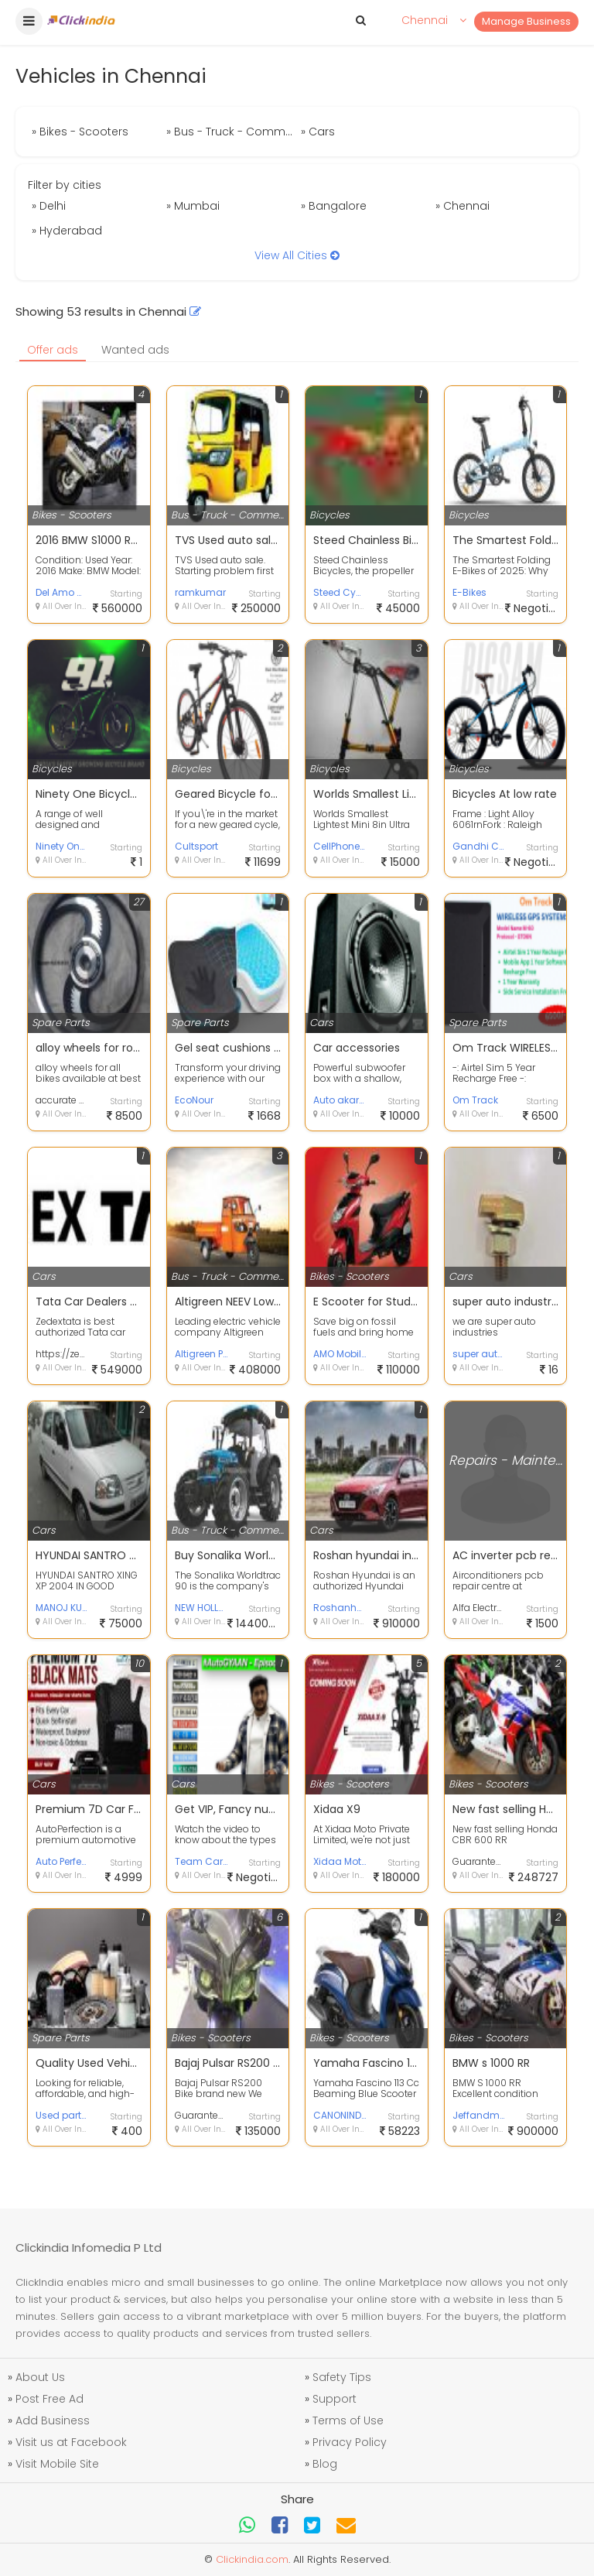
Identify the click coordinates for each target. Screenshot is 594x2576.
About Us (40, 2377)
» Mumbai (193, 206)
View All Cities (297, 255)
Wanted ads (135, 349)
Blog (324, 2464)
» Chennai (462, 206)
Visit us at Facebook (71, 2442)
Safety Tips (341, 2377)
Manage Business (526, 21)
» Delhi (49, 206)
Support (334, 2399)
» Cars (318, 131)
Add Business (52, 2420)
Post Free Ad (49, 2399)
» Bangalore (334, 206)
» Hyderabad (67, 230)
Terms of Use (348, 2420)
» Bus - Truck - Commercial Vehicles (231, 131)
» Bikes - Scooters (80, 131)
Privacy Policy (349, 2442)
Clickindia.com (252, 2559)
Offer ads (52, 349)
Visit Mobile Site (57, 2464)
